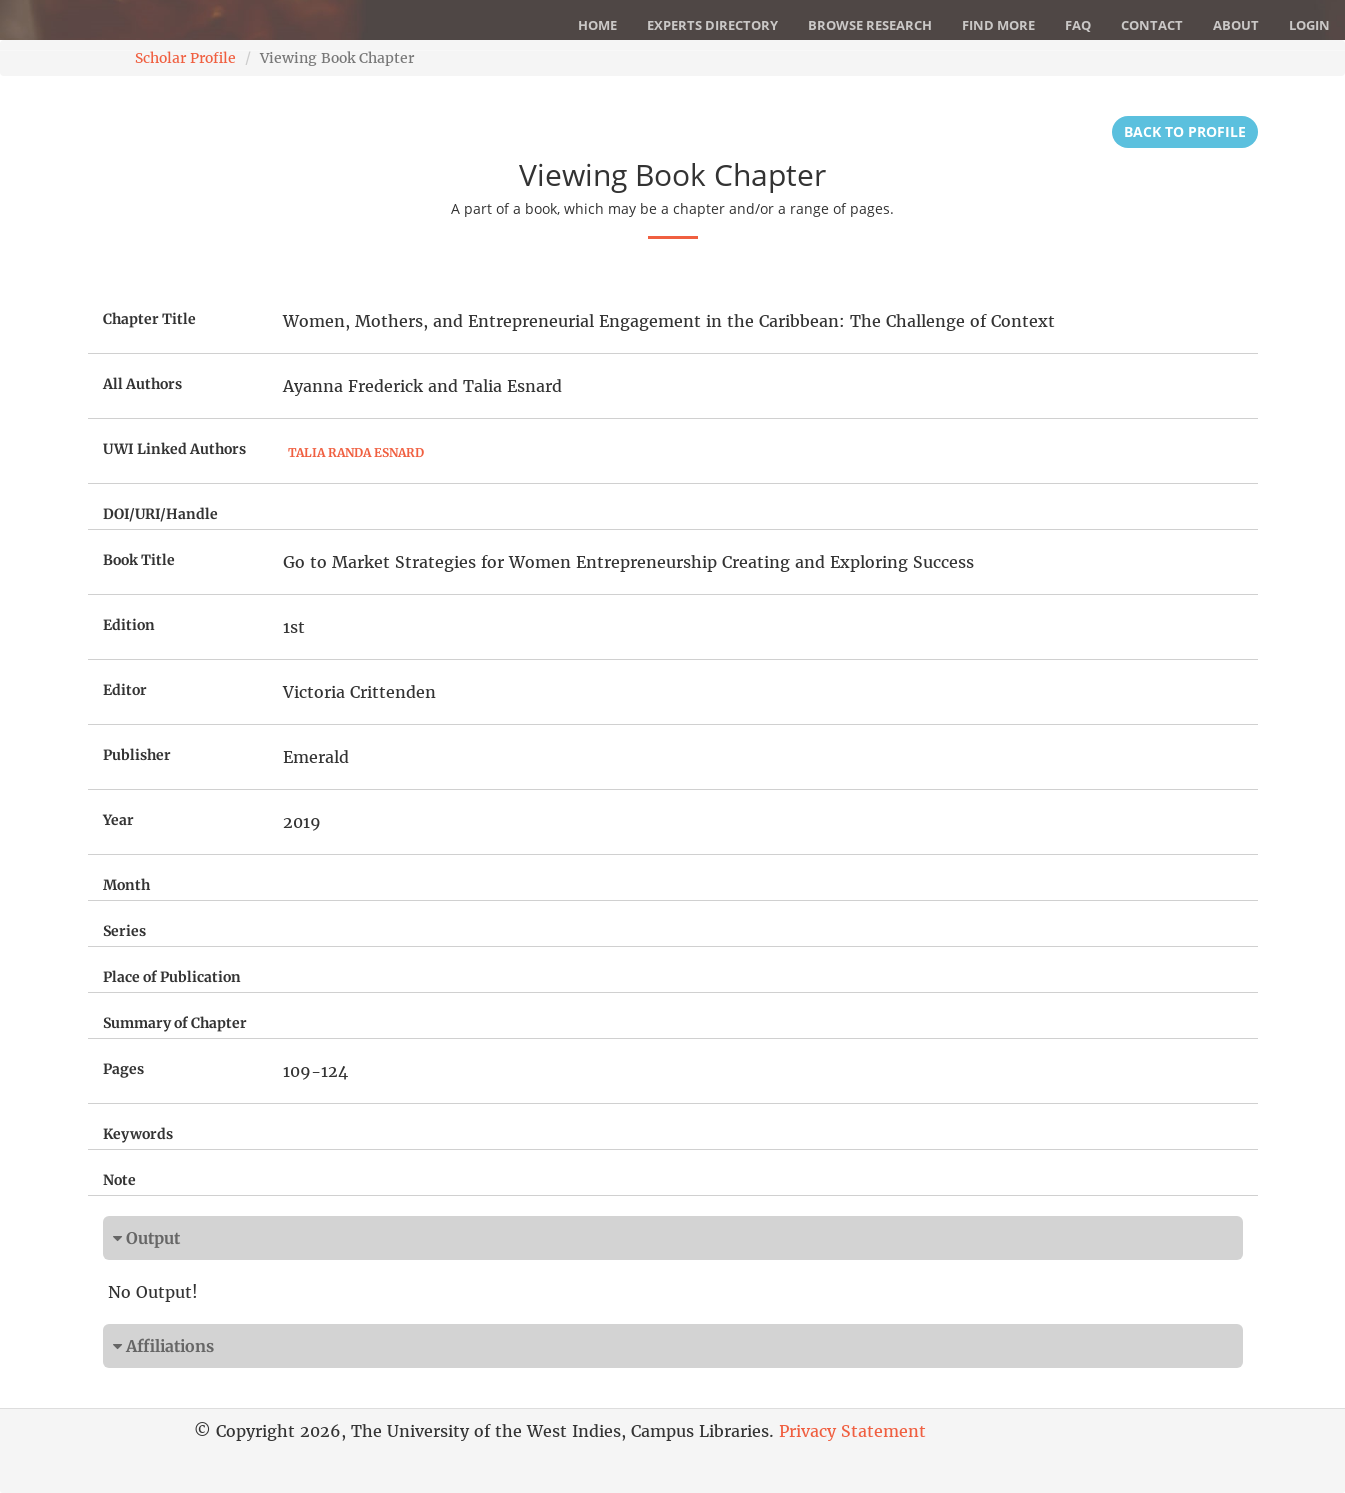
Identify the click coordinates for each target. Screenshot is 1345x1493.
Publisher (137, 755)
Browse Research (870, 25)
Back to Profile (1185, 131)
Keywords (138, 1134)
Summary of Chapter (175, 1023)
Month (126, 885)
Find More (998, 25)
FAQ (1078, 25)
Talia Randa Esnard (356, 452)
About (1236, 25)
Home (597, 25)
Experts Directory (712, 25)
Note (119, 1180)
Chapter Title (149, 319)
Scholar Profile (185, 58)
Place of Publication (172, 977)
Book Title (139, 560)
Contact (1152, 25)
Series (124, 931)
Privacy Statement (852, 1431)
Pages (123, 1069)
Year (118, 820)
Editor (125, 690)
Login (1309, 25)
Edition (129, 625)
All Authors (142, 384)
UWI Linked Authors (174, 449)
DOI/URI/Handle (160, 514)
